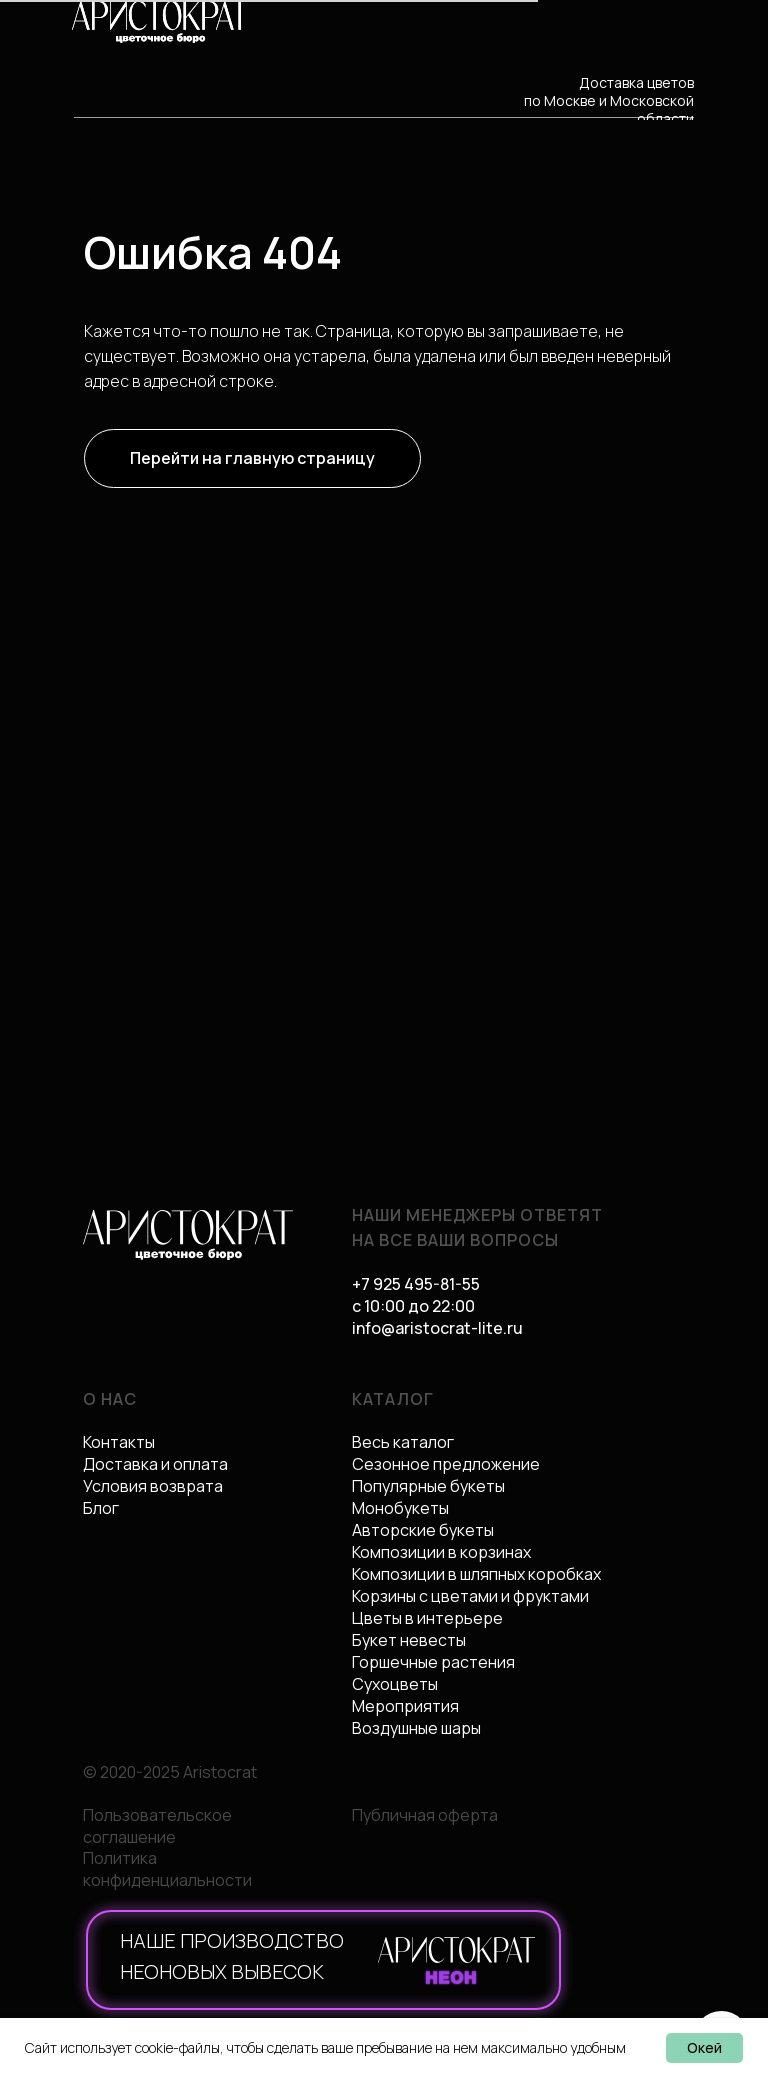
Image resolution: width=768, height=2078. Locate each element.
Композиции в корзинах (441, 1552)
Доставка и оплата (155, 1464)
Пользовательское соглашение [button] (157, 1826)
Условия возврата (153, 1486)
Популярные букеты (428, 1486)
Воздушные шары (416, 1728)
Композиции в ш (411, 1574)
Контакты (119, 1442)
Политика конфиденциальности (167, 1869)
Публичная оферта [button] (425, 1815)
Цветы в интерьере (427, 1618)
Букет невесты (409, 1640)
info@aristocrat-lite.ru (437, 1328)
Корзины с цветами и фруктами (470, 1596)
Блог (101, 1508)
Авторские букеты (423, 1530)
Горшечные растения (433, 1662)
